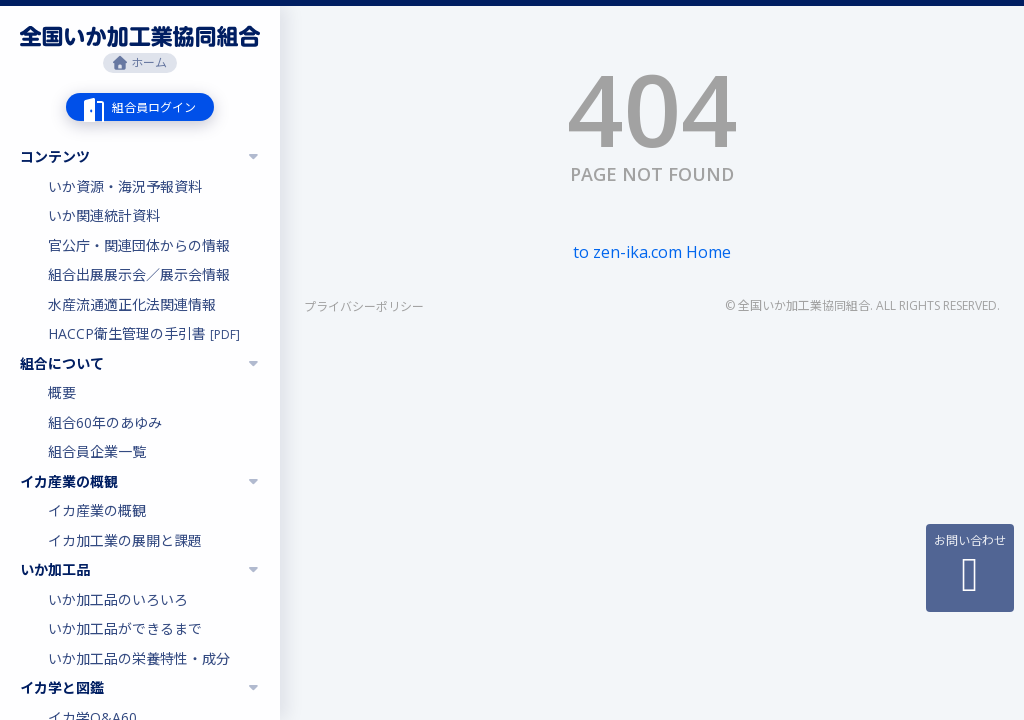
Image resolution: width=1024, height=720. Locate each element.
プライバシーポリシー (364, 306)
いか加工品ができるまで (125, 628)
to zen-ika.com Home (652, 252)
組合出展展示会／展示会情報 (139, 274)
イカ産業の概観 (97, 510)
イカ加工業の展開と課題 (125, 540)
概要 (62, 392)
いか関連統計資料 (104, 215)
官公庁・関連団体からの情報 (139, 245)
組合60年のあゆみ (105, 422)
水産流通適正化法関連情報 (132, 304)
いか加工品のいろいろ (118, 599)
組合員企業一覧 (97, 451)
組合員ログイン (154, 107)
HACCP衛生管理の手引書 (144, 333)
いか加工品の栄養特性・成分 (139, 658)
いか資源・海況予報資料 (125, 186)
